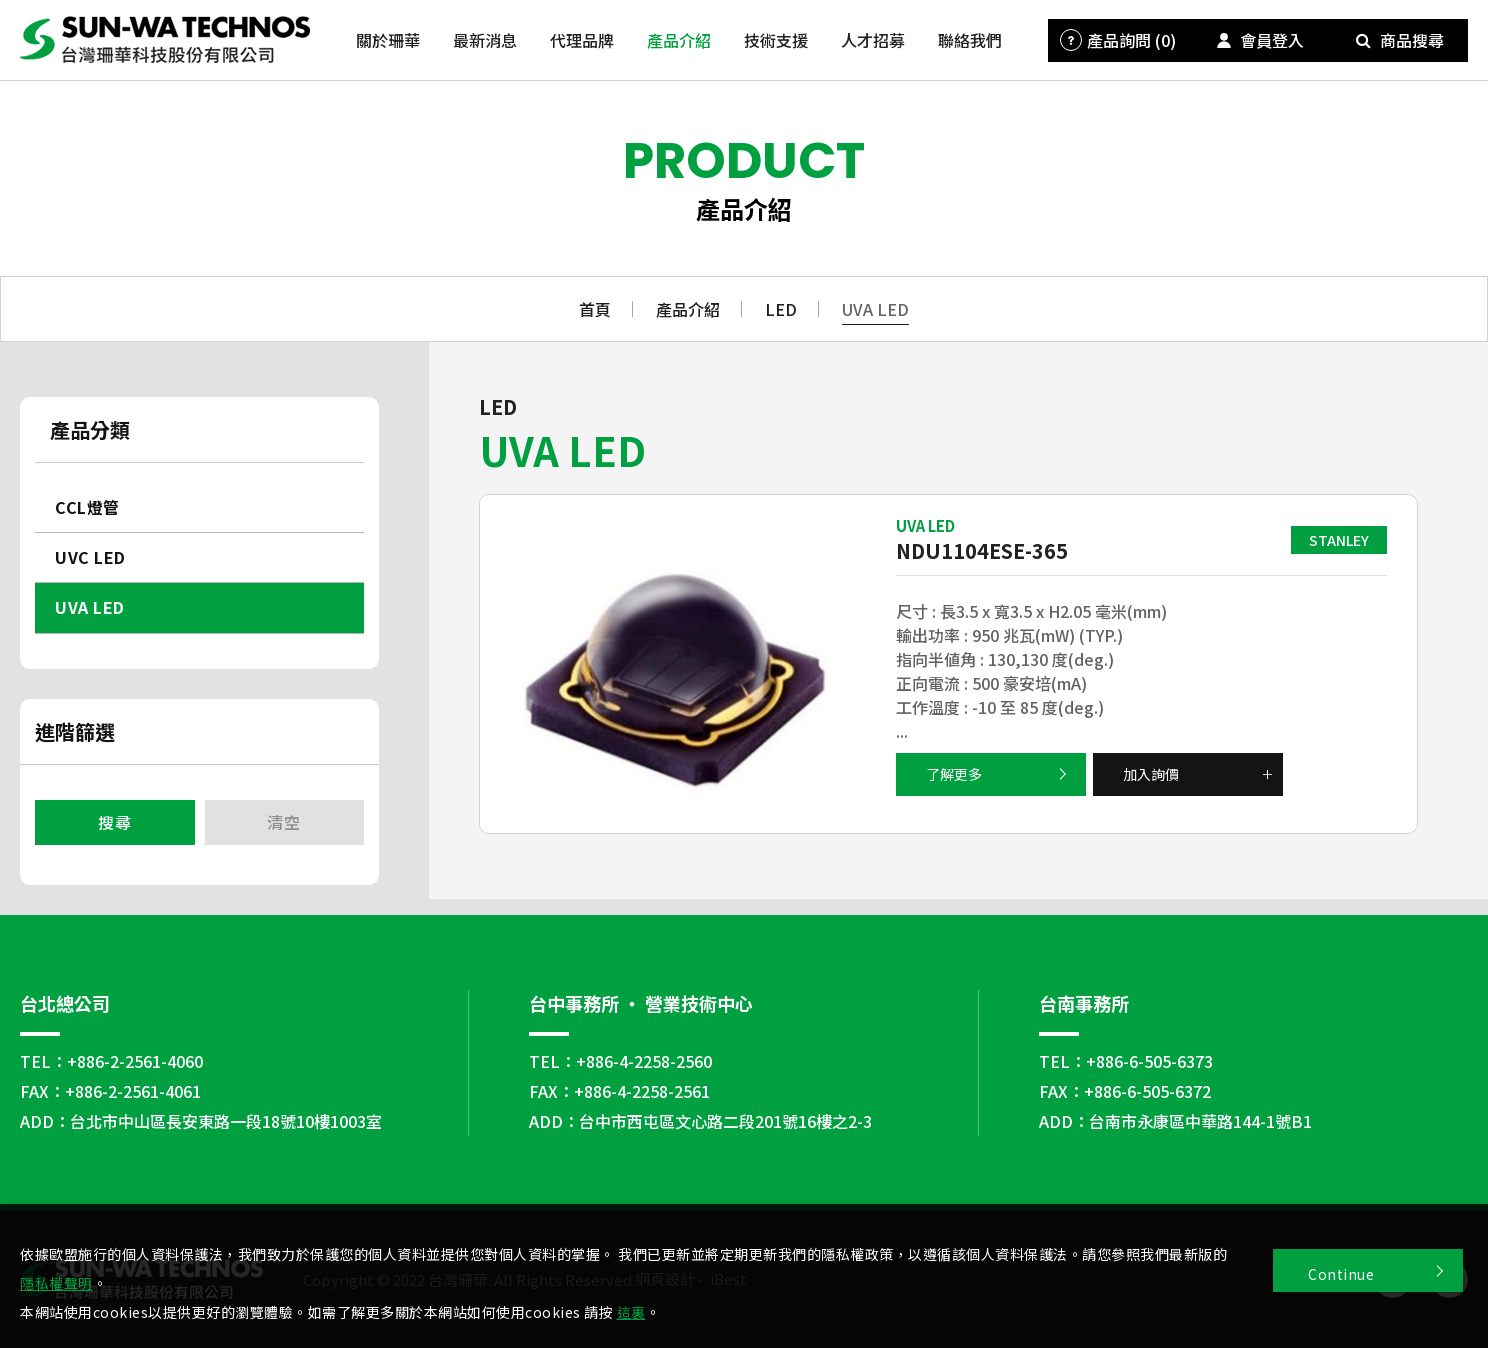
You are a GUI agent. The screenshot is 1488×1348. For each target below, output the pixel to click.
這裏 (631, 1312)
